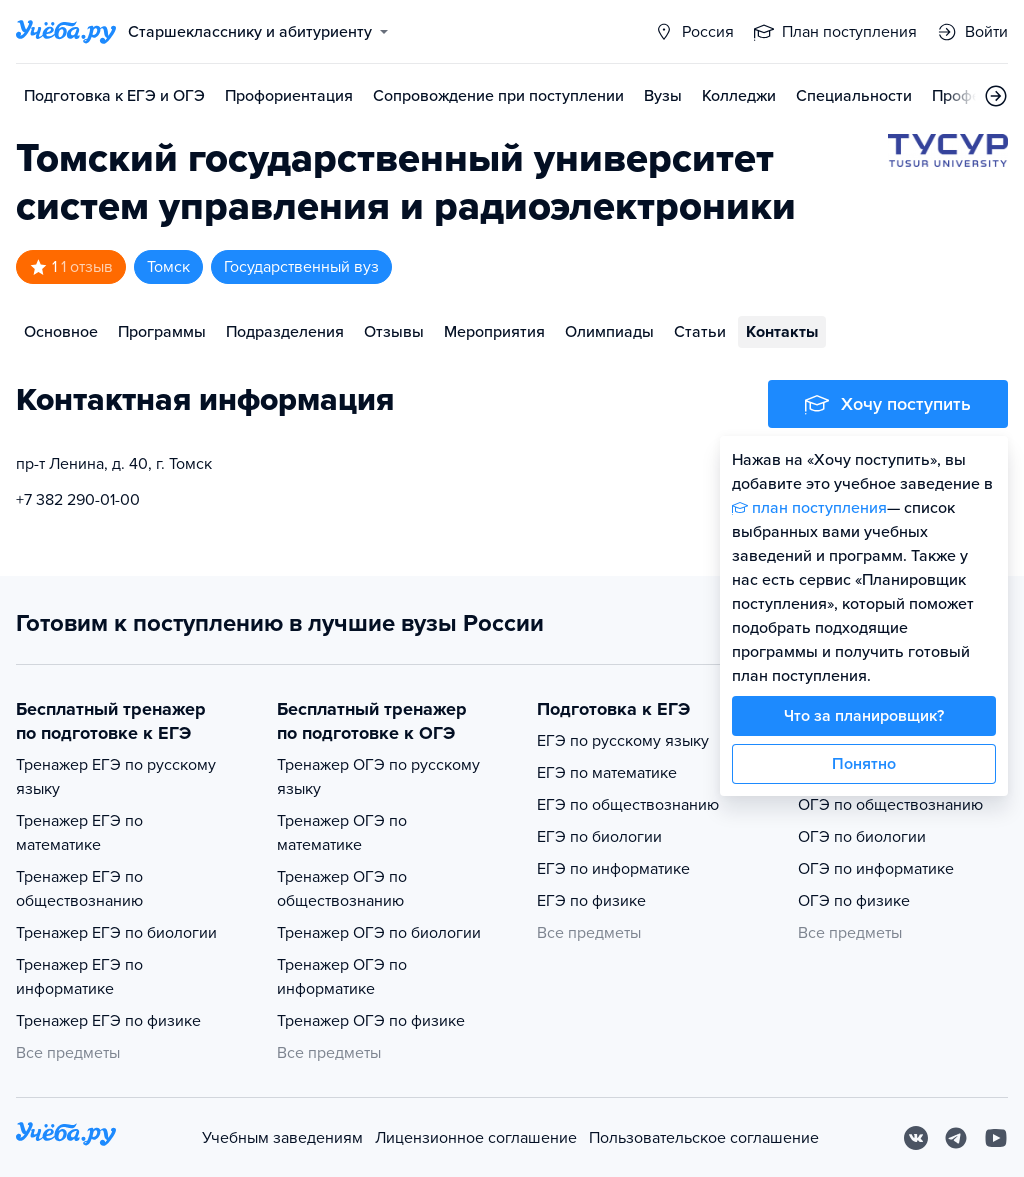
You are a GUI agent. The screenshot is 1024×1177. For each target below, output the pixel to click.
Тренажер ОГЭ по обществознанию (342, 889)
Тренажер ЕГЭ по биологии (116, 933)
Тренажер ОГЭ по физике (371, 1021)
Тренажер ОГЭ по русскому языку (378, 777)
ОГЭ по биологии (862, 837)
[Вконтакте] (916, 1138)
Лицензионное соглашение (476, 1138)
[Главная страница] (66, 32)
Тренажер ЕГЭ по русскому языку (116, 777)
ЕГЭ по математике (607, 773)
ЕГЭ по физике (591, 901)
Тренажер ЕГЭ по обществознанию (79, 889)
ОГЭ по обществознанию (890, 805)
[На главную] (66, 1137)
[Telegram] (956, 1138)
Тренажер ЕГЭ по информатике (79, 977)
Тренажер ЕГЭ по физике (108, 1021)
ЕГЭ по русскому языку (623, 741)
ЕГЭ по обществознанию (628, 805)
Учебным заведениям (282, 1138)
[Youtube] (996, 1138)
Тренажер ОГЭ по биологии (379, 933)
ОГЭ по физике (854, 901)
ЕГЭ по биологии (599, 837)
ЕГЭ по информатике (613, 869)
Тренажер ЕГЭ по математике (79, 833)
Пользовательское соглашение (704, 1138)
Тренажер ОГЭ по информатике (342, 977)
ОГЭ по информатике (876, 869)
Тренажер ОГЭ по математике (342, 833)
